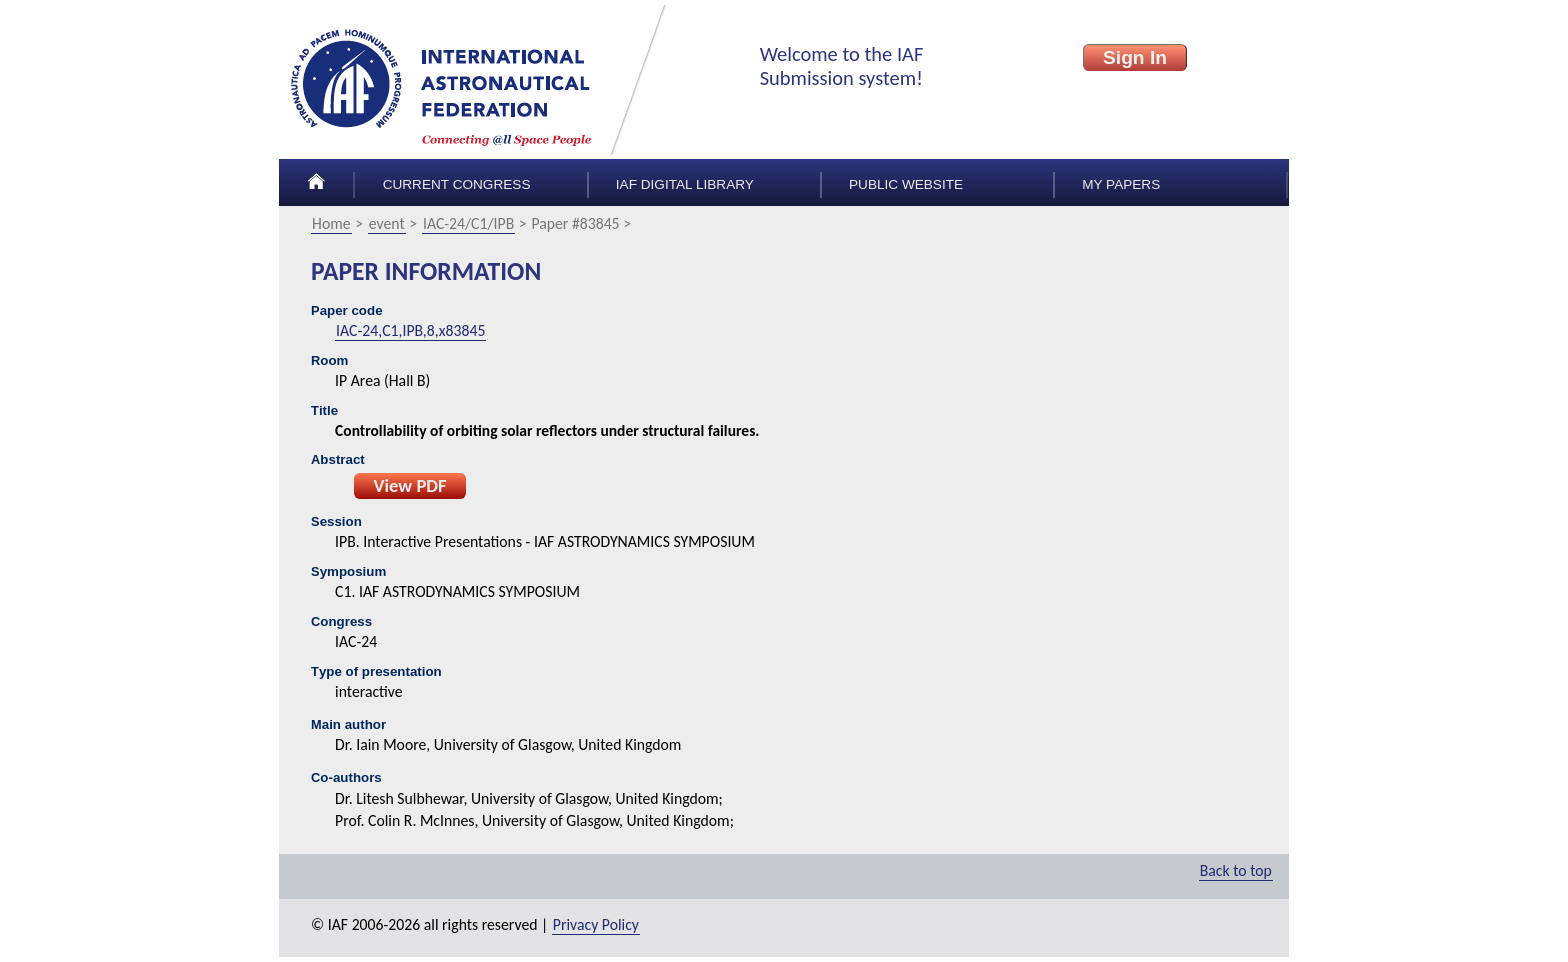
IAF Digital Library (685, 184)
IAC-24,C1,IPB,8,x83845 (410, 330)
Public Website (906, 184)
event (387, 223)
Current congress (457, 184)
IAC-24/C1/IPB (468, 223)
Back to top (1236, 870)
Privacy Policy (596, 924)
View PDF (409, 485)
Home (331, 223)
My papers (1121, 184)
